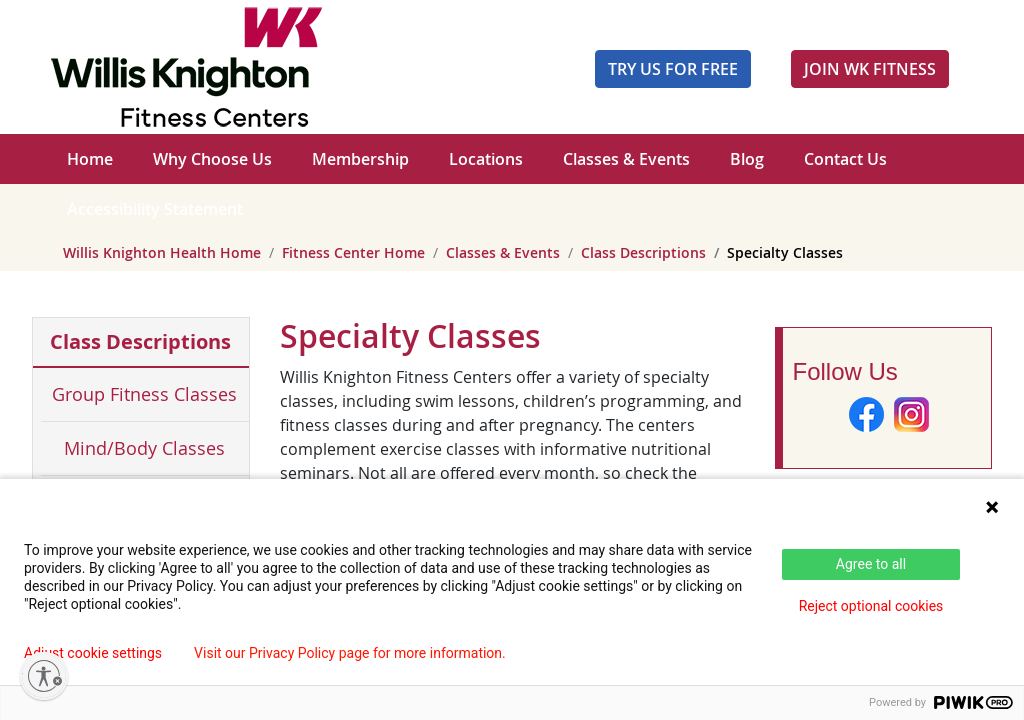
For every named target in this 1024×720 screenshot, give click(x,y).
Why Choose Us (212, 159)
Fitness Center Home (353, 252)
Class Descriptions (643, 252)
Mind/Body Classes (144, 448)
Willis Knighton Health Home (162, 252)
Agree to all (871, 564)
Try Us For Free (673, 69)
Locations (486, 159)
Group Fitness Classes (144, 394)
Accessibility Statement (155, 209)
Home (90, 159)
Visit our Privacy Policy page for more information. (350, 653)
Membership (360, 159)
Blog (747, 159)
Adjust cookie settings (93, 653)
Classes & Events (626, 159)
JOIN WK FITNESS (870, 69)
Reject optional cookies (871, 606)
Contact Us (845, 159)
